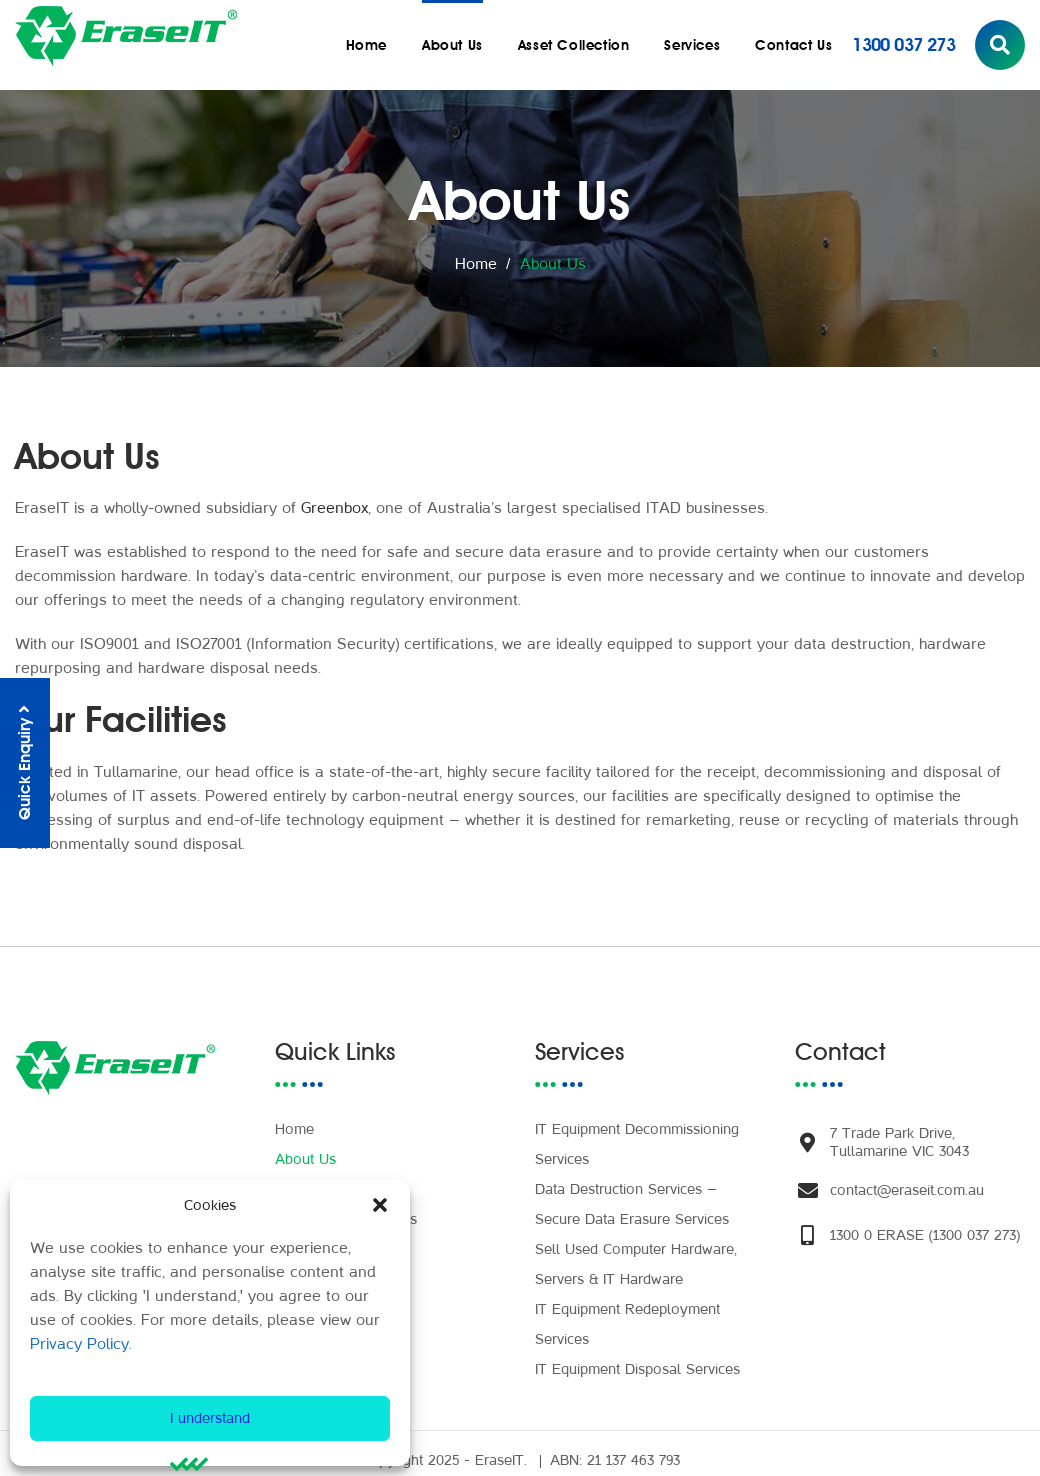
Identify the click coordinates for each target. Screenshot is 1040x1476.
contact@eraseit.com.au (907, 1175)
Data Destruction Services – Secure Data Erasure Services (632, 1189)
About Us (452, 45)
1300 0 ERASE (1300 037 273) (925, 1220)
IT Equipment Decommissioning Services (637, 1129)
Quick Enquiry (24, 763)
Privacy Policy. (81, 1344)
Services (692, 45)
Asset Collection (574, 45)
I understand (210, 1418)
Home (366, 45)
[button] (380, 1205)
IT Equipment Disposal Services (637, 1354)
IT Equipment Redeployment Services (627, 1309)
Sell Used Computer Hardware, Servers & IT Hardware (636, 1249)
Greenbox (334, 508)
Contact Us (793, 45)
